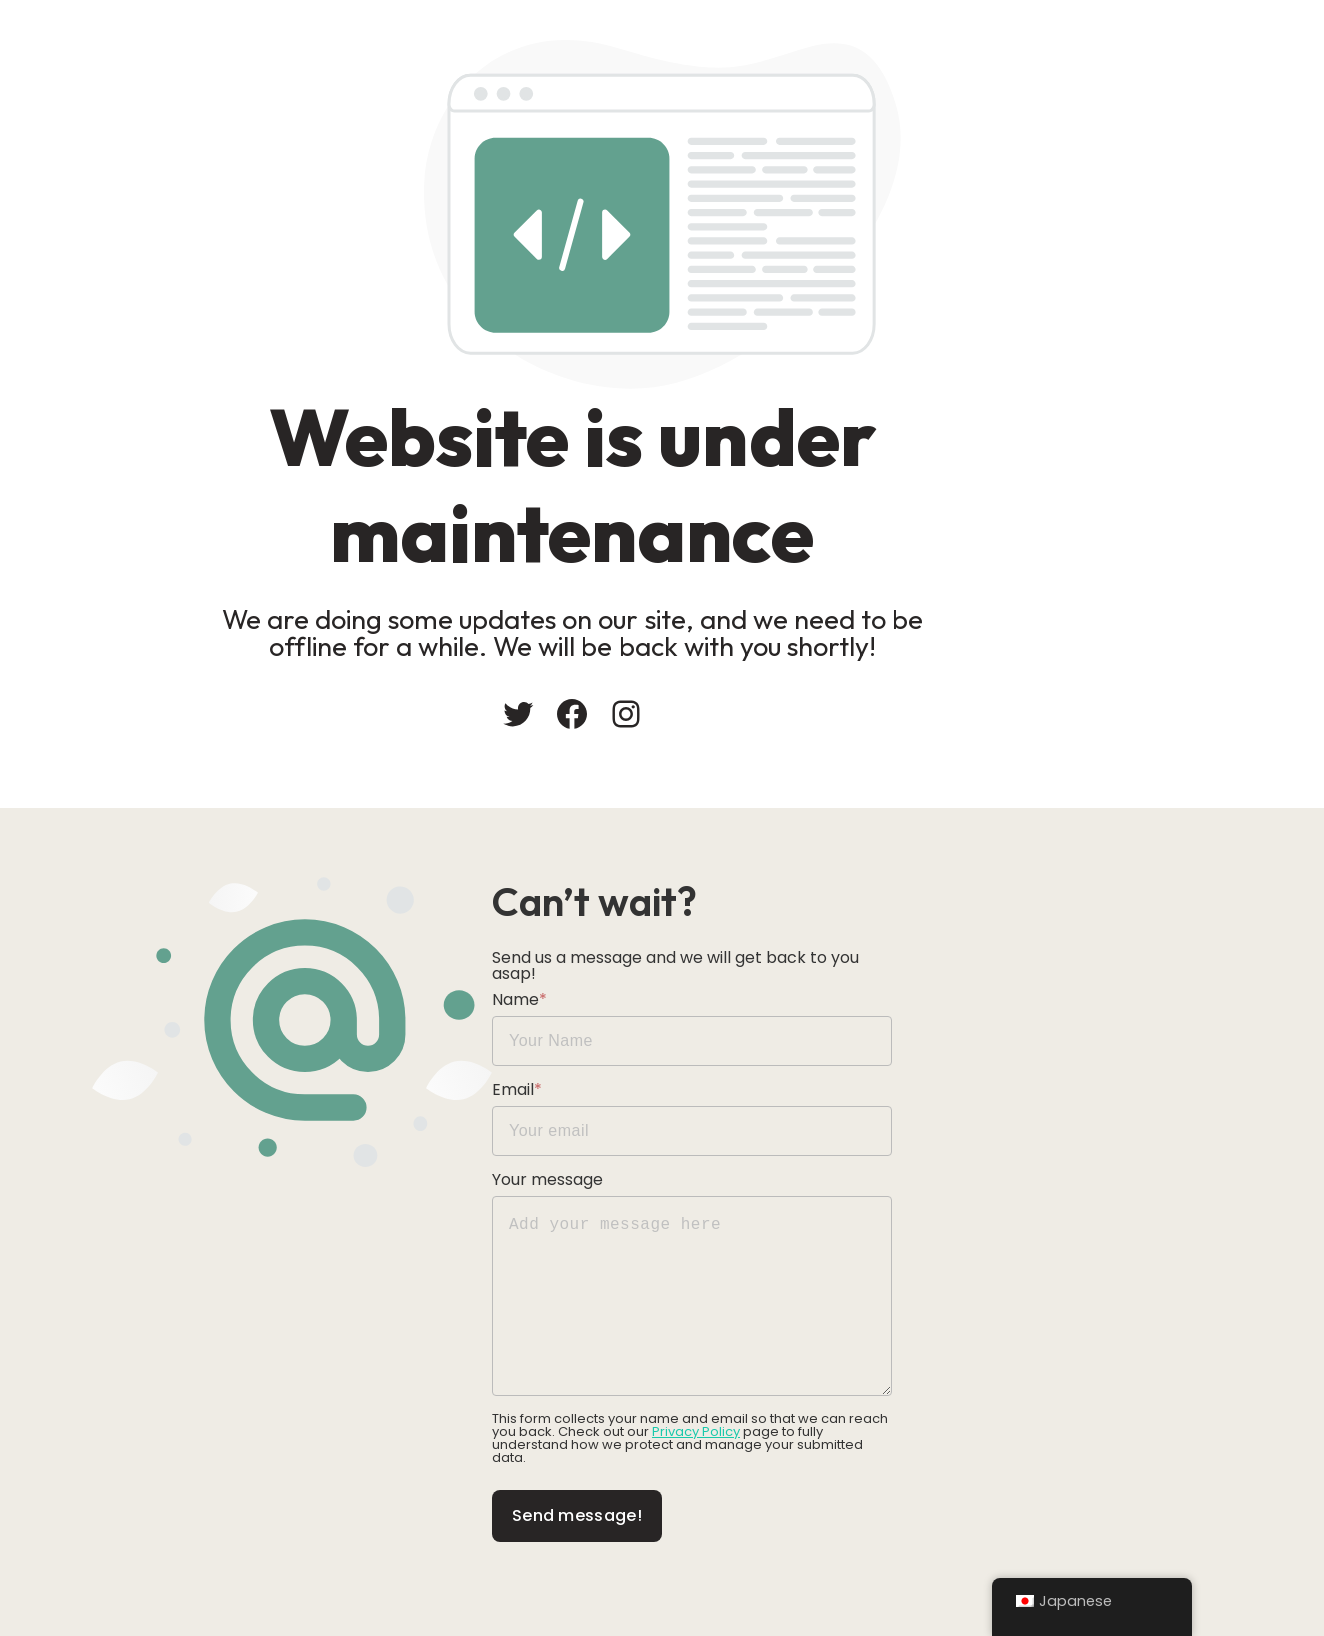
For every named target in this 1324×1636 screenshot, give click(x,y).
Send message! (747, 1497)
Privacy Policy (706, 1426)
